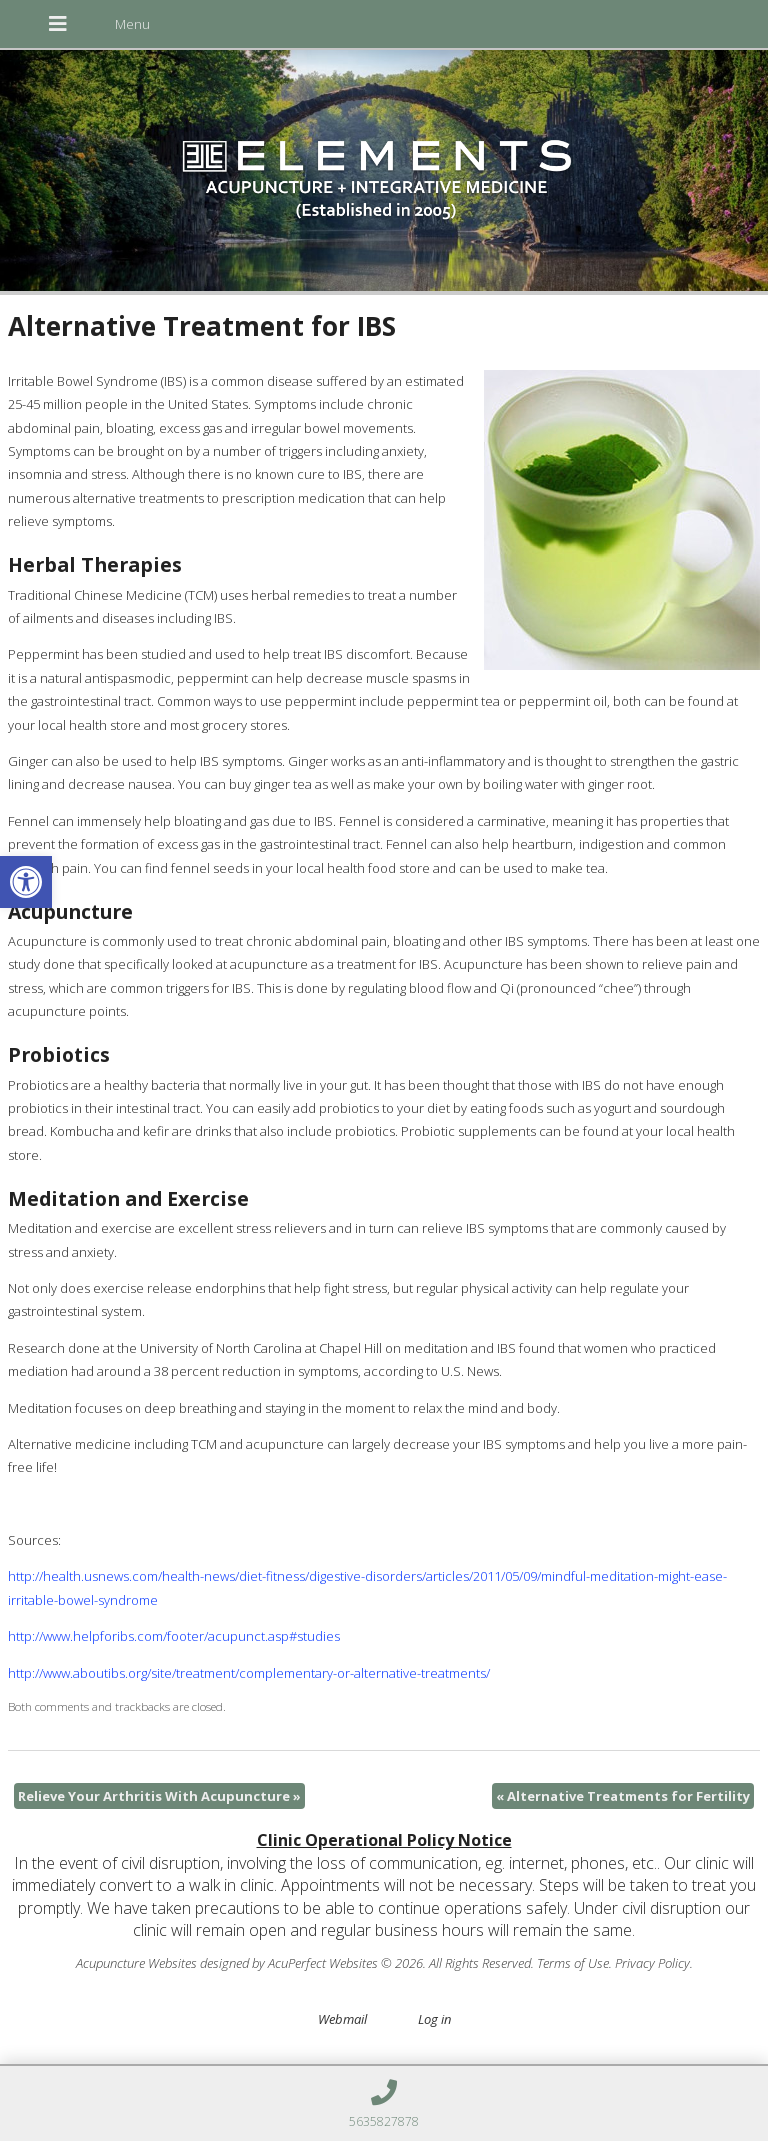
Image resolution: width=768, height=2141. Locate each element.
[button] (26, 882)
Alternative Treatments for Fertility (623, 1796)
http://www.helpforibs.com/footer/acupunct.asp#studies (174, 1636)
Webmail (342, 2019)
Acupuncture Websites (136, 1963)
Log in (434, 2019)
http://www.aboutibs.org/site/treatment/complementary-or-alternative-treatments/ (249, 1673)
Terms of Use (573, 1963)
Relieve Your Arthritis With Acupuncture (159, 1796)
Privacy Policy (652, 1963)
